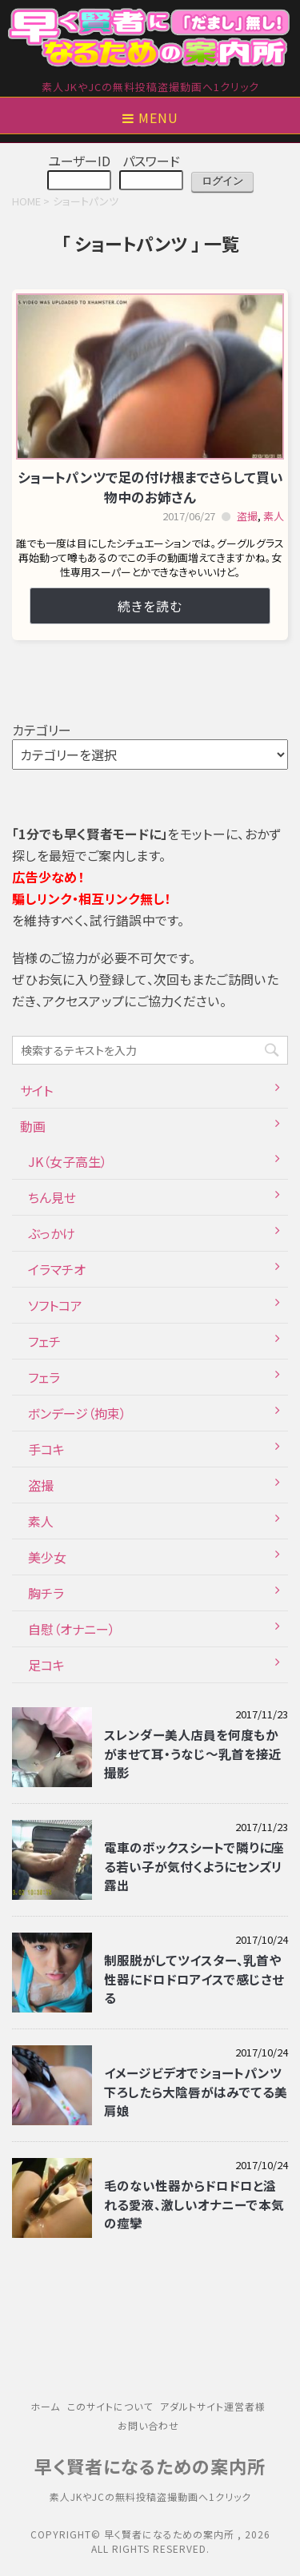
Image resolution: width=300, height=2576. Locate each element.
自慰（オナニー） (71, 1628)
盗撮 (247, 516)
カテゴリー (41, 729)
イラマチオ (57, 1269)
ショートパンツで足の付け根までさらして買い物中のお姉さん (150, 487)
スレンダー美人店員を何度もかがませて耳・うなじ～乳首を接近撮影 (193, 1753)
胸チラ (46, 1593)
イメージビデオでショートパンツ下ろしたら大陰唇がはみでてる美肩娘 (195, 2091)
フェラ (44, 1377)
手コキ (46, 1449)
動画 (33, 1126)
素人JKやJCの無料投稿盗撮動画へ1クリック (150, 2496)
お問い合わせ (148, 2425)
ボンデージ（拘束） (77, 1413)
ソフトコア (55, 1305)
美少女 (47, 1557)
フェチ (44, 1341)
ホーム (45, 2406)
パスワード (151, 160)
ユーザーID (79, 160)
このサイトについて (110, 2406)
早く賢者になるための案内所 (150, 2465)
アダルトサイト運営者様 (213, 2406)
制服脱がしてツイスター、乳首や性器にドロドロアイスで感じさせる (194, 1978)
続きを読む (150, 605)
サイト (36, 1090)
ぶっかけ (51, 1233)
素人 (273, 516)
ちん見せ (52, 1197)
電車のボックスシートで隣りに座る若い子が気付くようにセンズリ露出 (194, 1865)
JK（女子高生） (67, 1161)
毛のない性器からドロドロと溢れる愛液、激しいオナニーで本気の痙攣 (194, 2204)
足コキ (46, 1664)
